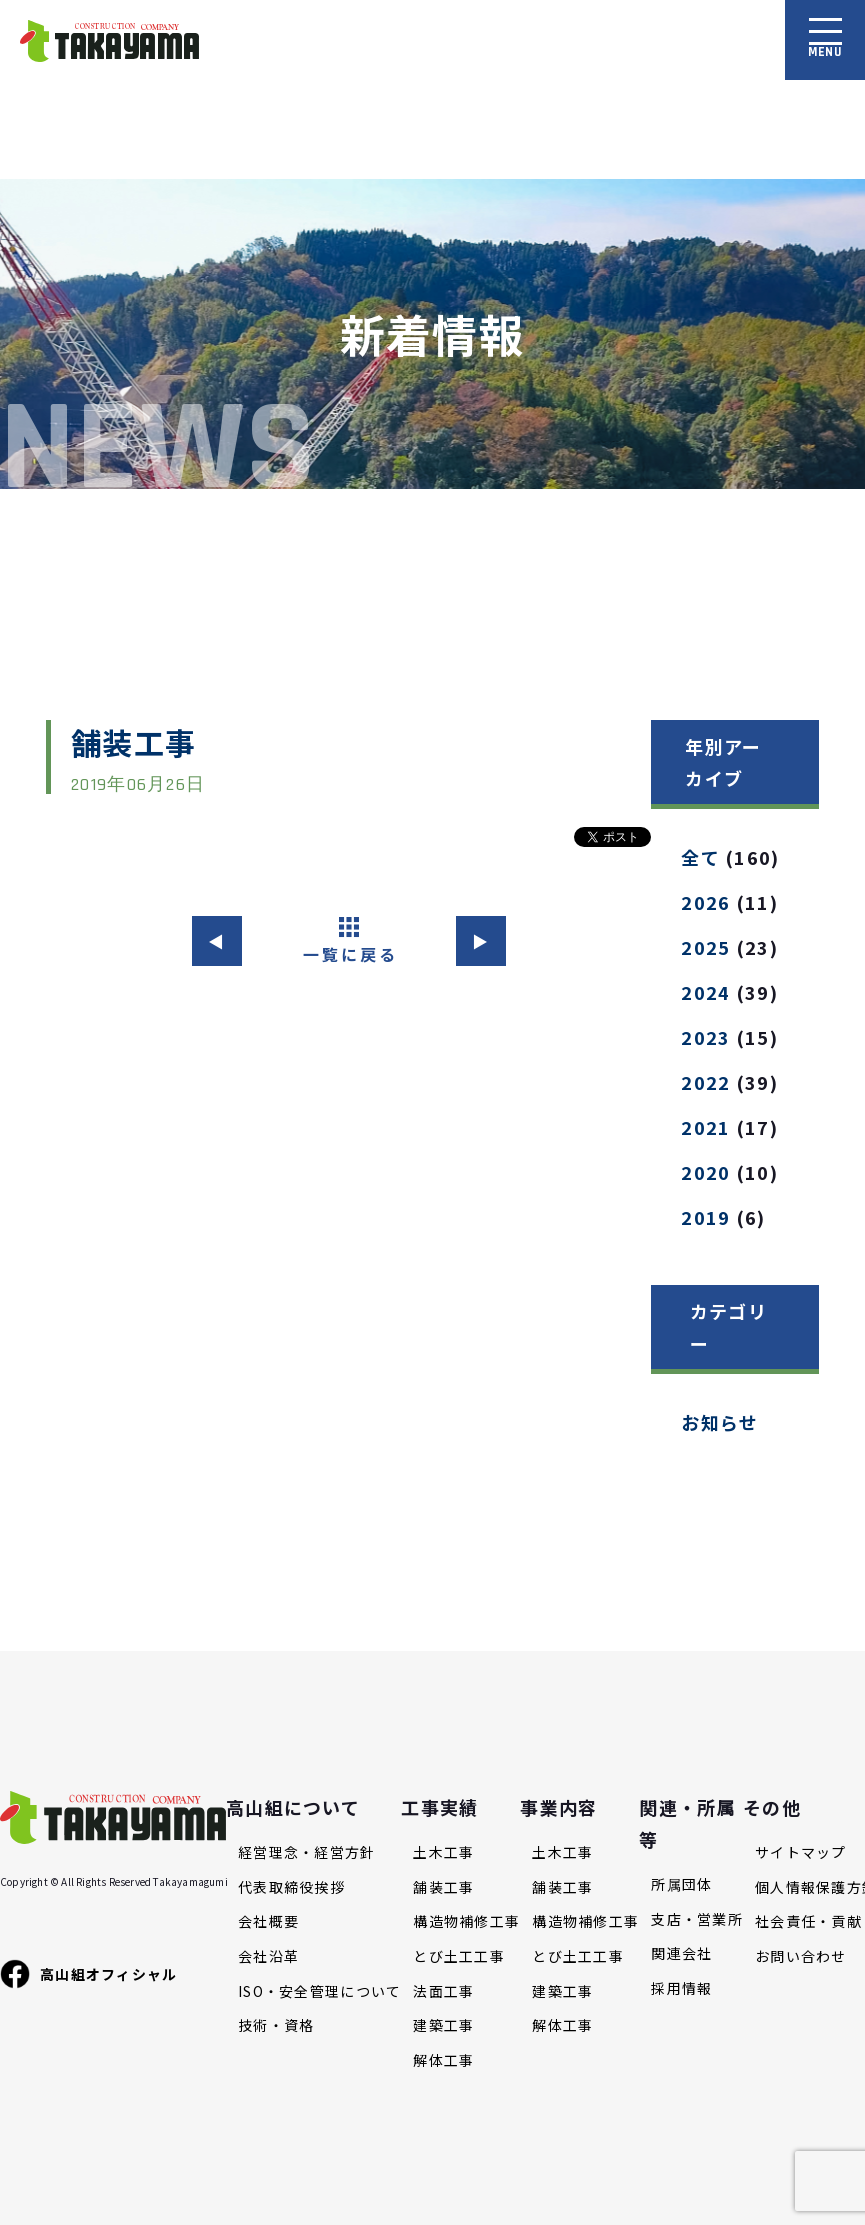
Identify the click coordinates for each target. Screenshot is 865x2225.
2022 (705, 1082)
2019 (705, 1217)
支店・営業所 (697, 1919)
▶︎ (480, 941)
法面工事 (443, 1991)
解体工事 (443, 2060)
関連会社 (681, 1953)
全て (700, 857)
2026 (705, 902)
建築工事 (443, 2025)
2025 (705, 947)
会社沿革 (268, 1956)
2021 (705, 1127)
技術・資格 (276, 2025)
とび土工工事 (459, 1956)
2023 (705, 1037)
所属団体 (681, 1884)
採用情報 (681, 1988)
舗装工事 (443, 1887)
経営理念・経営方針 (307, 1852)
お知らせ (719, 1422)
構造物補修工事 (466, 1921)
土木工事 (443, 1852)
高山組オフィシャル (89, 1974)
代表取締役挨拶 (291, 1887)
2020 (705, 1172)
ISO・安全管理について (319, 1991)
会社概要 (268, 1921)
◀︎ (216, 941)
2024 (705, 992)
